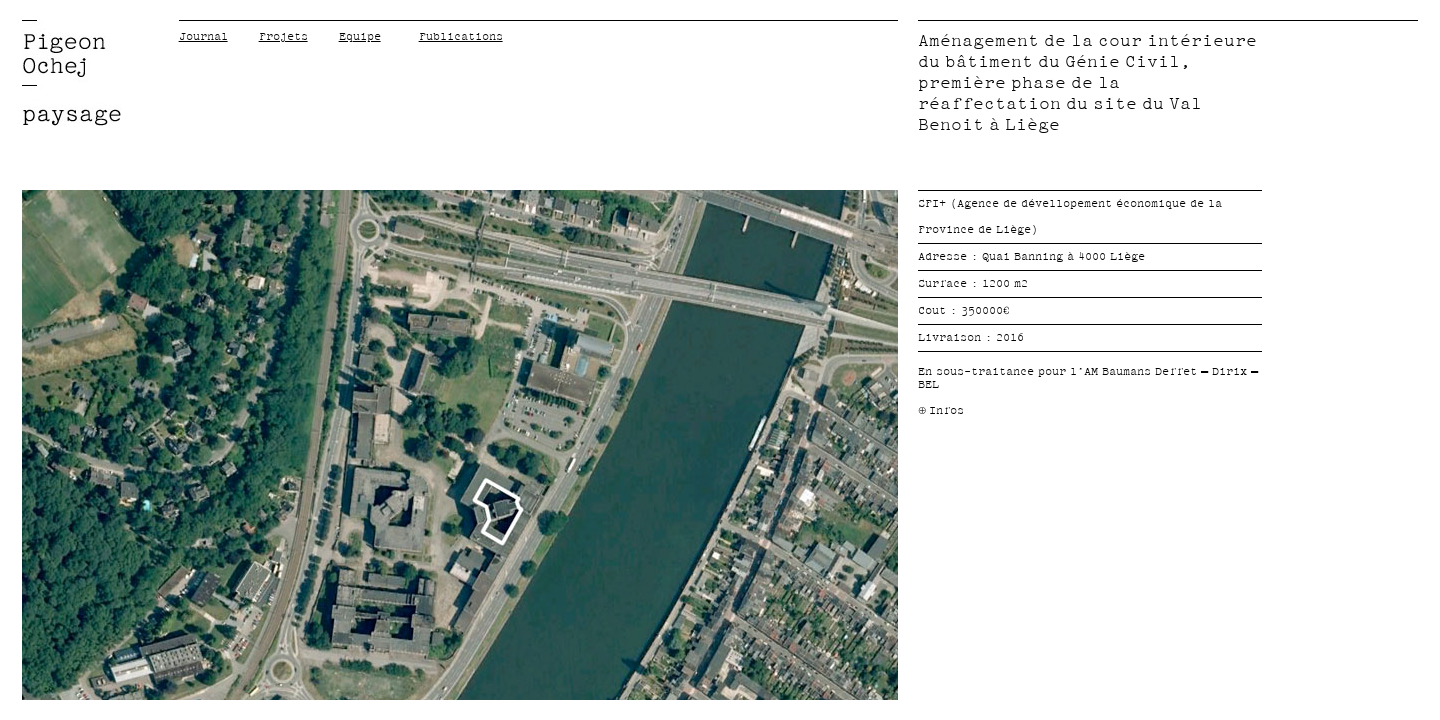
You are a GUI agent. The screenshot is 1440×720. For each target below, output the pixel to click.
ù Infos (941, 410)
